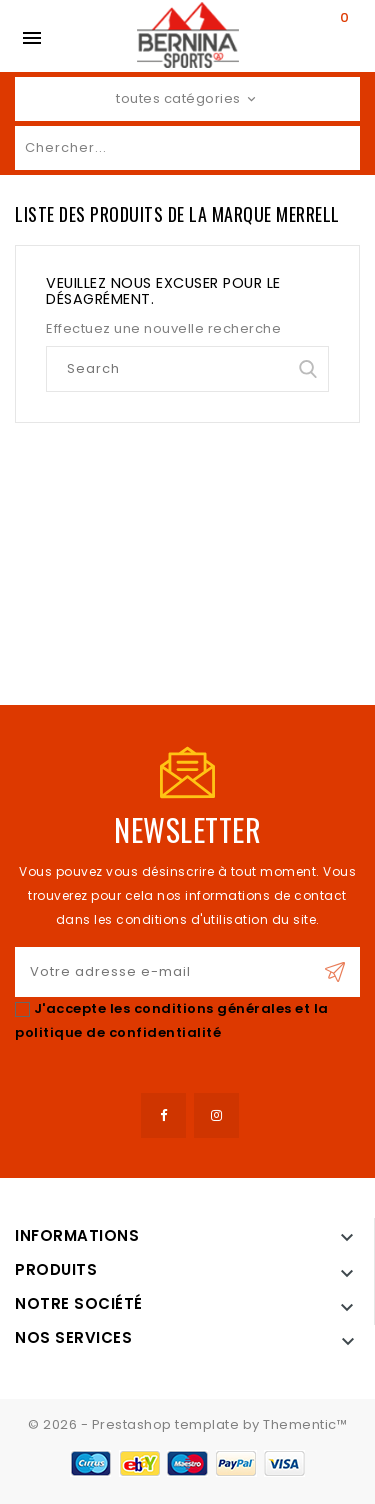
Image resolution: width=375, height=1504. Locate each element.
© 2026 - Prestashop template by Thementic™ (187, 1424)
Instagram (216, 1115)
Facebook (163, 1115)
